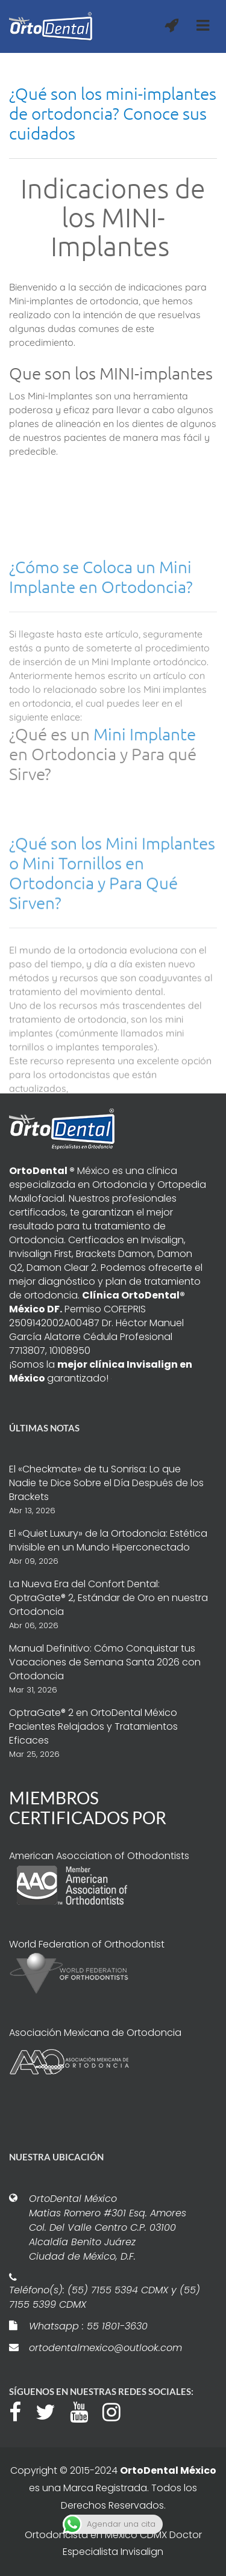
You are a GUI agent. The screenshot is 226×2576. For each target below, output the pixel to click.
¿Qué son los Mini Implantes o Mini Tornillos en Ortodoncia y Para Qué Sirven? (112, 948)
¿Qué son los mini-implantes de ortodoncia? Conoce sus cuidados (112, 113)
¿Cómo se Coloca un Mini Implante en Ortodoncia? (101, 644)
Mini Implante (144, 801)
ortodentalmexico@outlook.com (105, 2348)
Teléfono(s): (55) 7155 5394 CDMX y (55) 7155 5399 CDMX (104, 2297)
